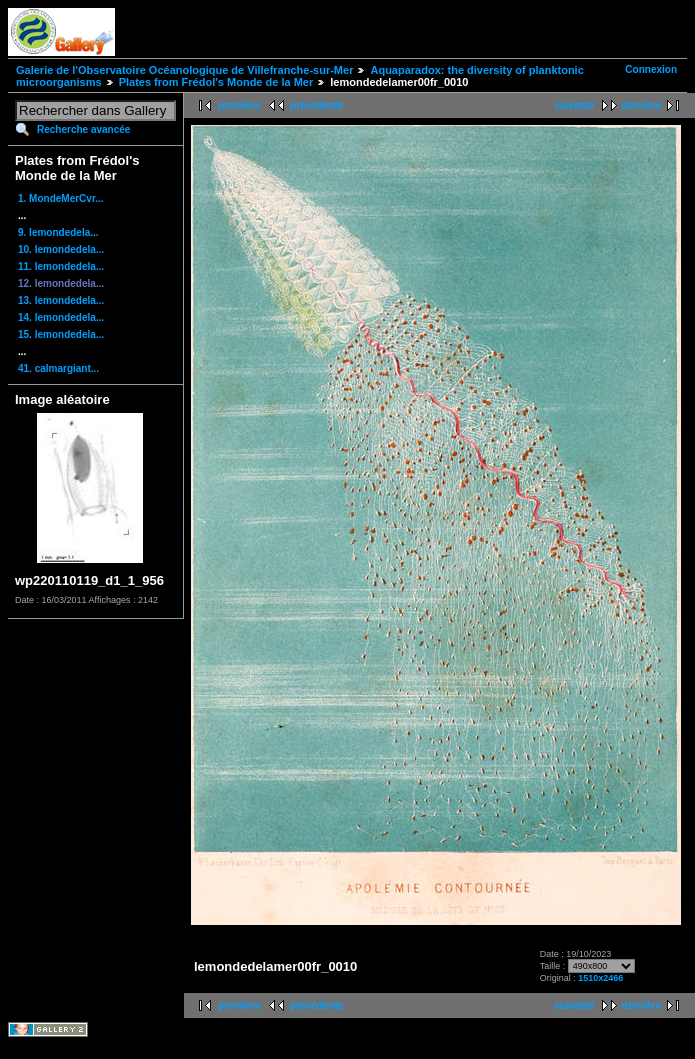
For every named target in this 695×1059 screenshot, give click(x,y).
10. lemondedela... (61, 249)
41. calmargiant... (58, 368)
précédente (316, 105)
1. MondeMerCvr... (61, 198)
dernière (641, 105)
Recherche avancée (83, 129)
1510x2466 (600, 978)
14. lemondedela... (61, 317)
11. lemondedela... (61, 266)
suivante (574, 105)
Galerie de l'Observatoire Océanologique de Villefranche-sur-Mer (184, 70)
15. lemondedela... (61, 334)
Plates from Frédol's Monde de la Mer (216, 82)
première (239, 105)
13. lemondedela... (61, 300)
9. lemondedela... (58, 232)
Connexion (651, 69)
